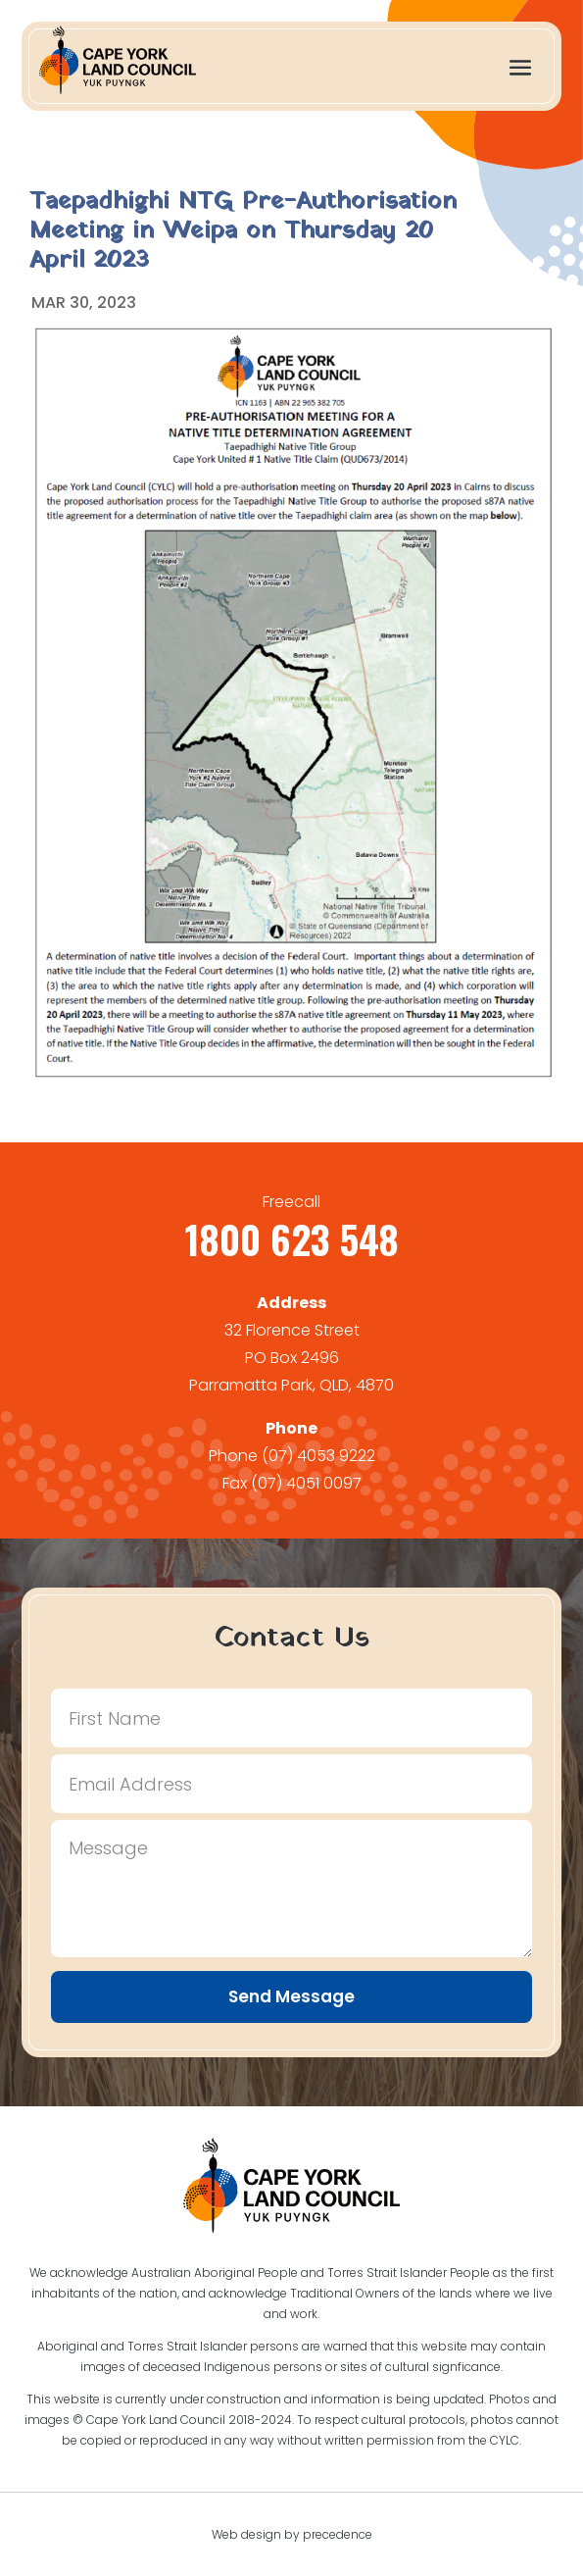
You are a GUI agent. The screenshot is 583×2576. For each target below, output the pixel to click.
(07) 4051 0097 (306, 1483)
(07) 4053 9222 (318, 1455)
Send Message (291, 1996)
